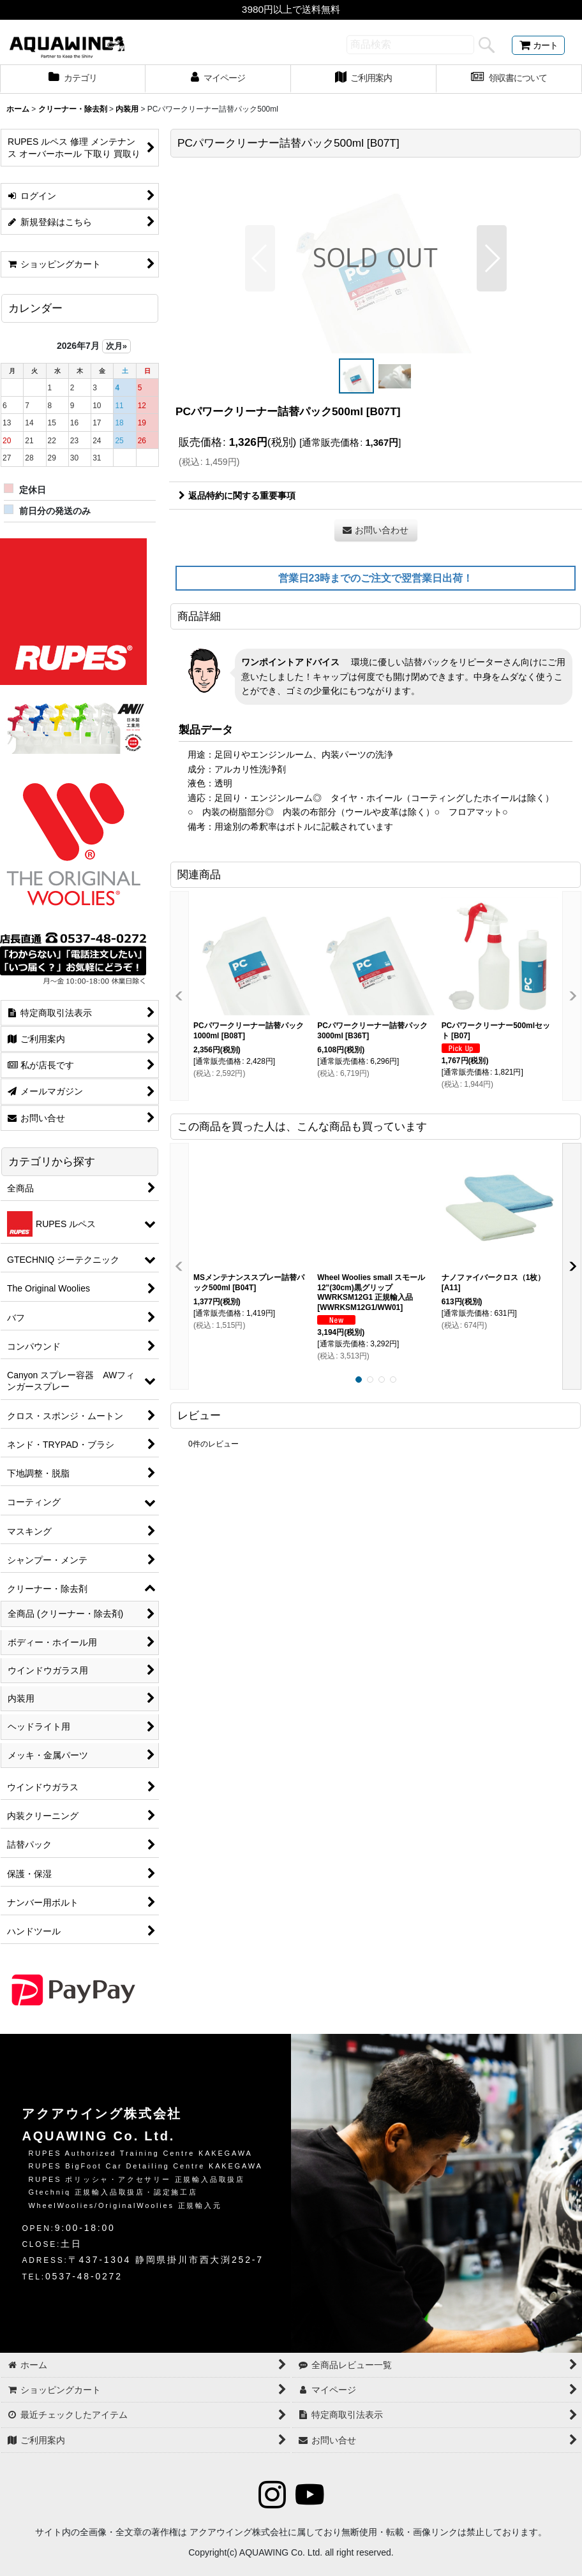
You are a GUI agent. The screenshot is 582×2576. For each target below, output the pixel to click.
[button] (260, 258)
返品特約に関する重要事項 (237, 495)
